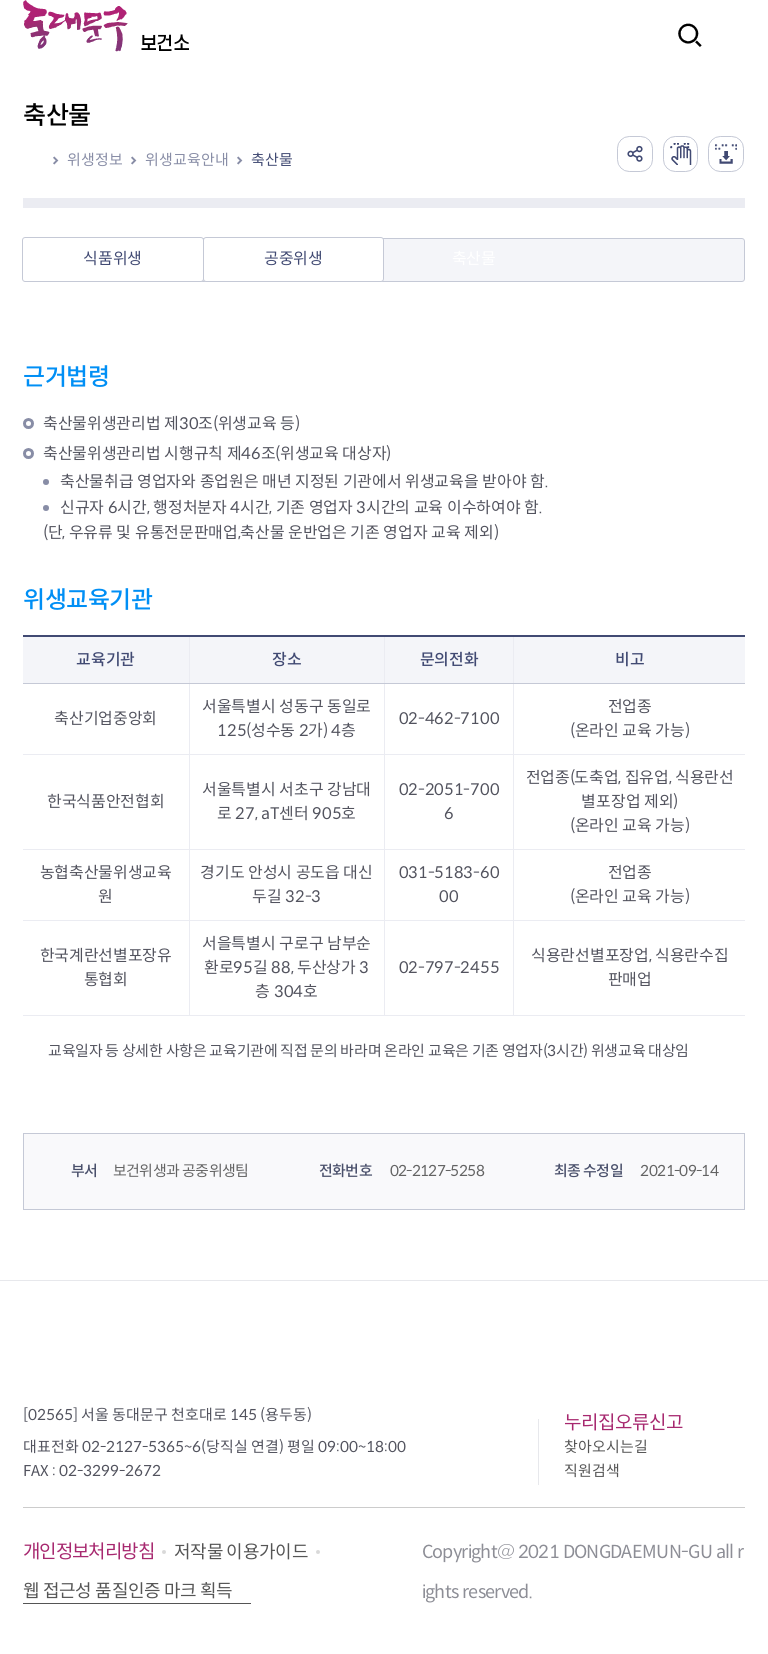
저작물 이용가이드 (241, 1552)
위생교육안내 (187, 159)
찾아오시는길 (606, 1446)
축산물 (272, 159)
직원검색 (592, 1470)
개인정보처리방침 (88, 1551)
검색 (684, 48)
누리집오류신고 (623, 1422)
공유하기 (624, 152)
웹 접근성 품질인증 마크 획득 (128, 1591)
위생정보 (95, 159)
